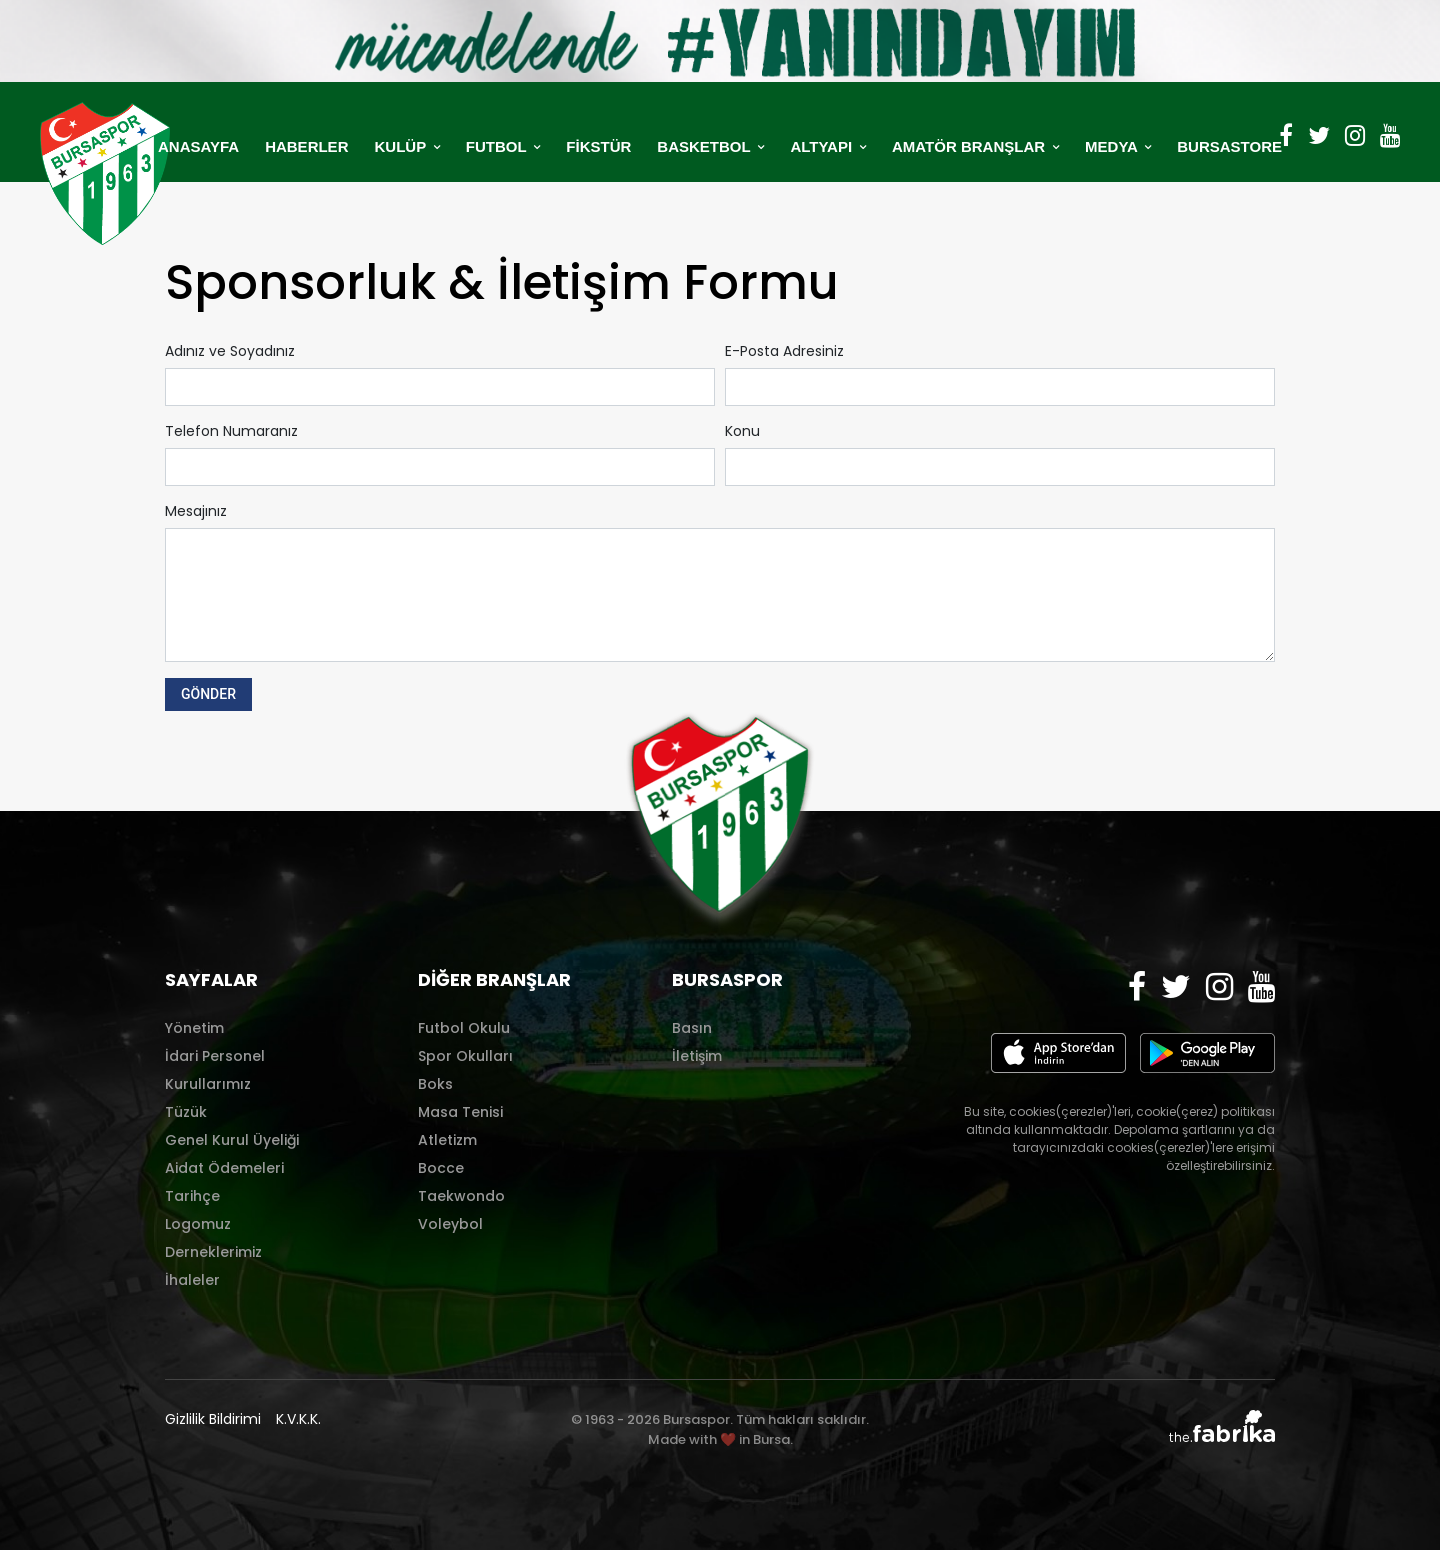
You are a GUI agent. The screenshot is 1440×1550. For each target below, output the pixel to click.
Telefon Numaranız (231, 431)
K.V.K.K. (298, 1419)
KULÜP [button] (402, 146)
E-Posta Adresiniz (784, 351)
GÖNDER (208, 694)
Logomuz (198, 1224)
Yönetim (194, 1028)
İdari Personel (215, 1056)
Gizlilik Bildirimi (213, 1419)
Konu (742, 431)
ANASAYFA (198, 146)
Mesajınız (196, 511)
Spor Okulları (465, 1056)
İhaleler (192, 1280)
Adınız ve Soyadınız (230, 351)
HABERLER (306, 146)
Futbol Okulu (464, 1028)
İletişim (697, 1056)
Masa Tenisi (460, 1112)
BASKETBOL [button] (705, 146)
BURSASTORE (1229, 146)
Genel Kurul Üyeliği (232, 1140)
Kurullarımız (208, 1084)
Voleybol (450, 1224)
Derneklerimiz (213, 1252)
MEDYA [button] (1113, 146)
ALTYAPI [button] (823, 146)
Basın (692, 1028)
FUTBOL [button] (498, 146)
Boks (435, 1084)
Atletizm (447, 1140)
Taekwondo (461, 1196)
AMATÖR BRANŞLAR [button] (970, 146)
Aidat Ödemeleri (224, 1168)
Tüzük (186, 1112)
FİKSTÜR (598, 146)
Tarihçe (192, 1196)
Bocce (441, 1168)
